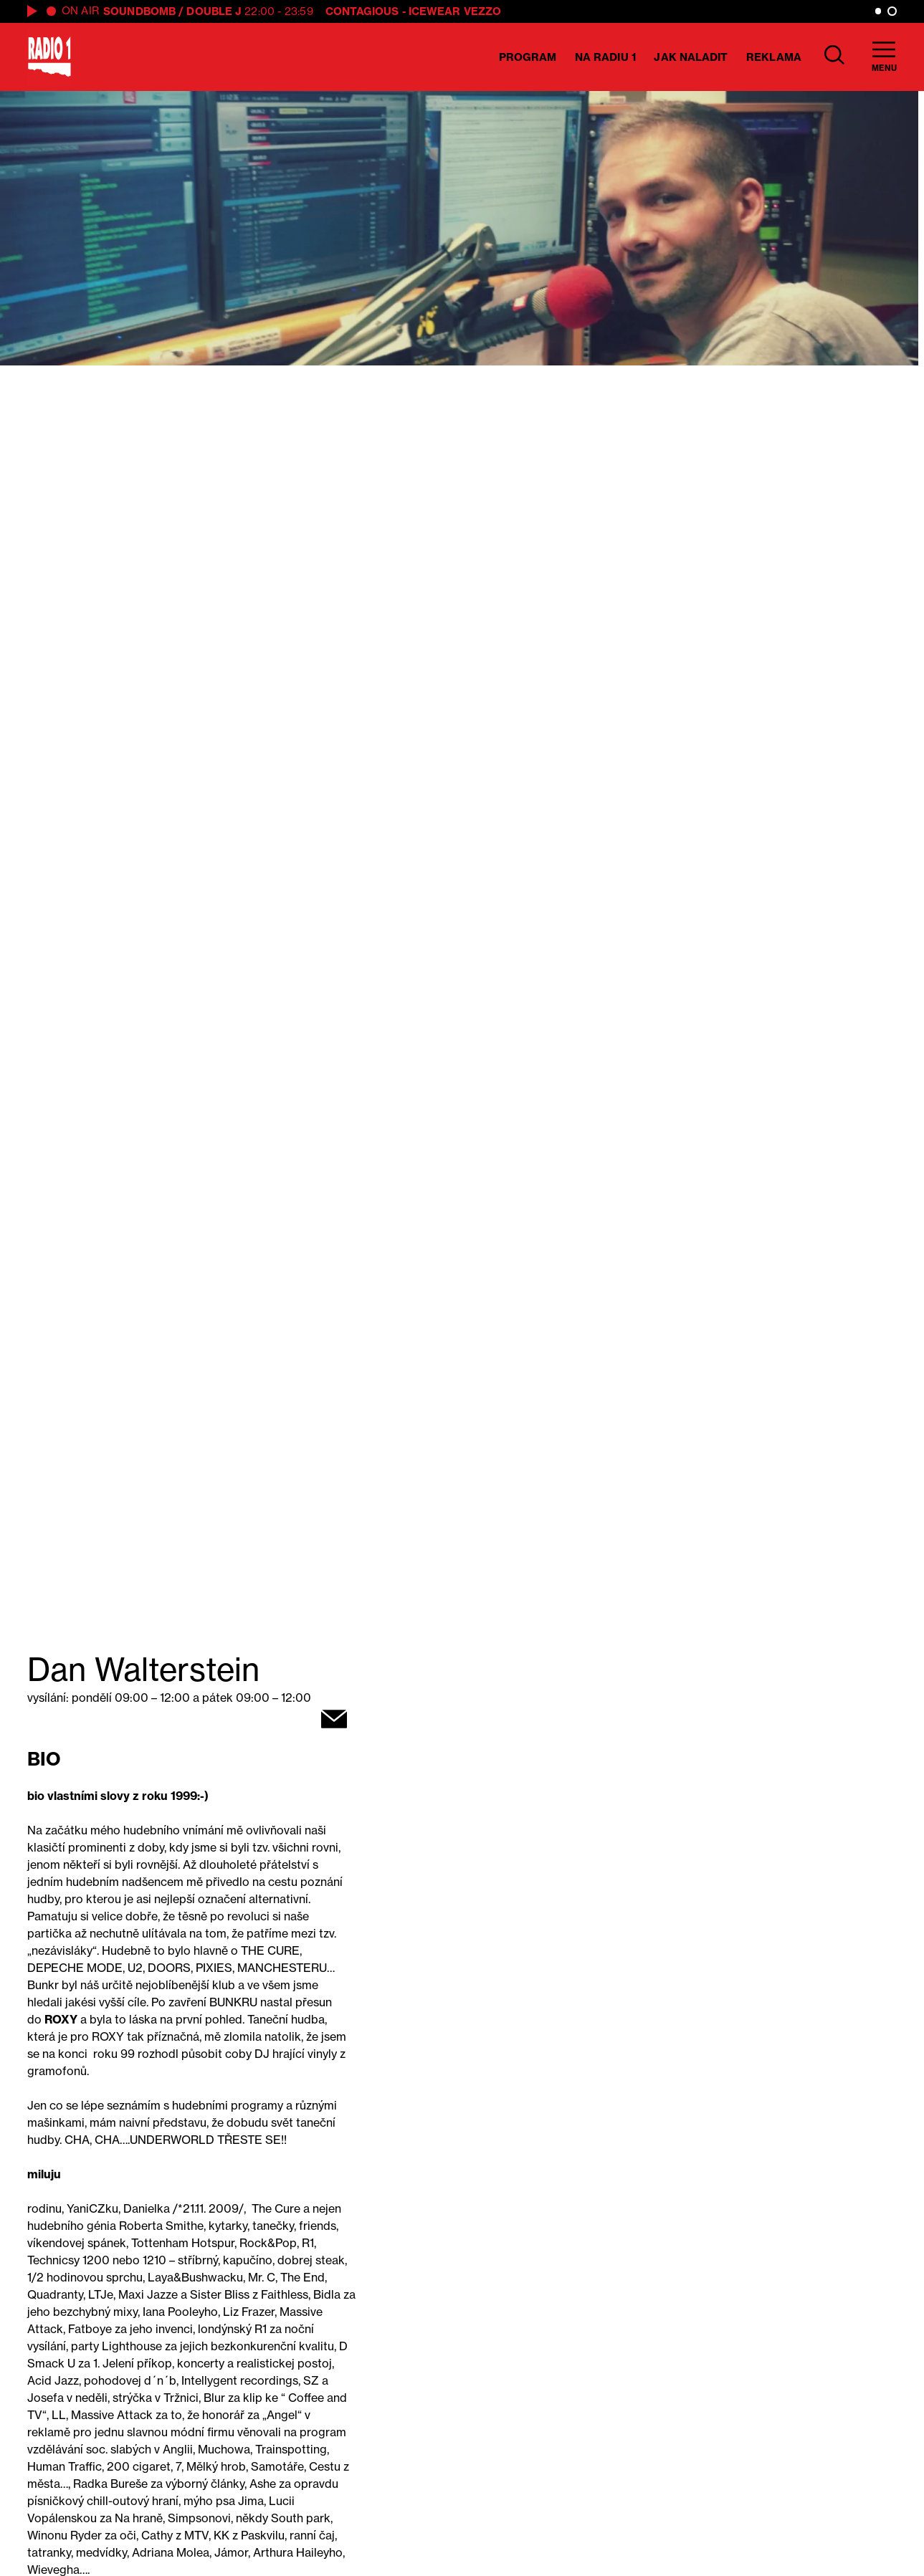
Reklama (773, 57)
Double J (214, 11)
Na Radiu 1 (605, 57)
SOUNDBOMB (139, 11)
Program (528, 57)
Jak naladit (691, 57)
